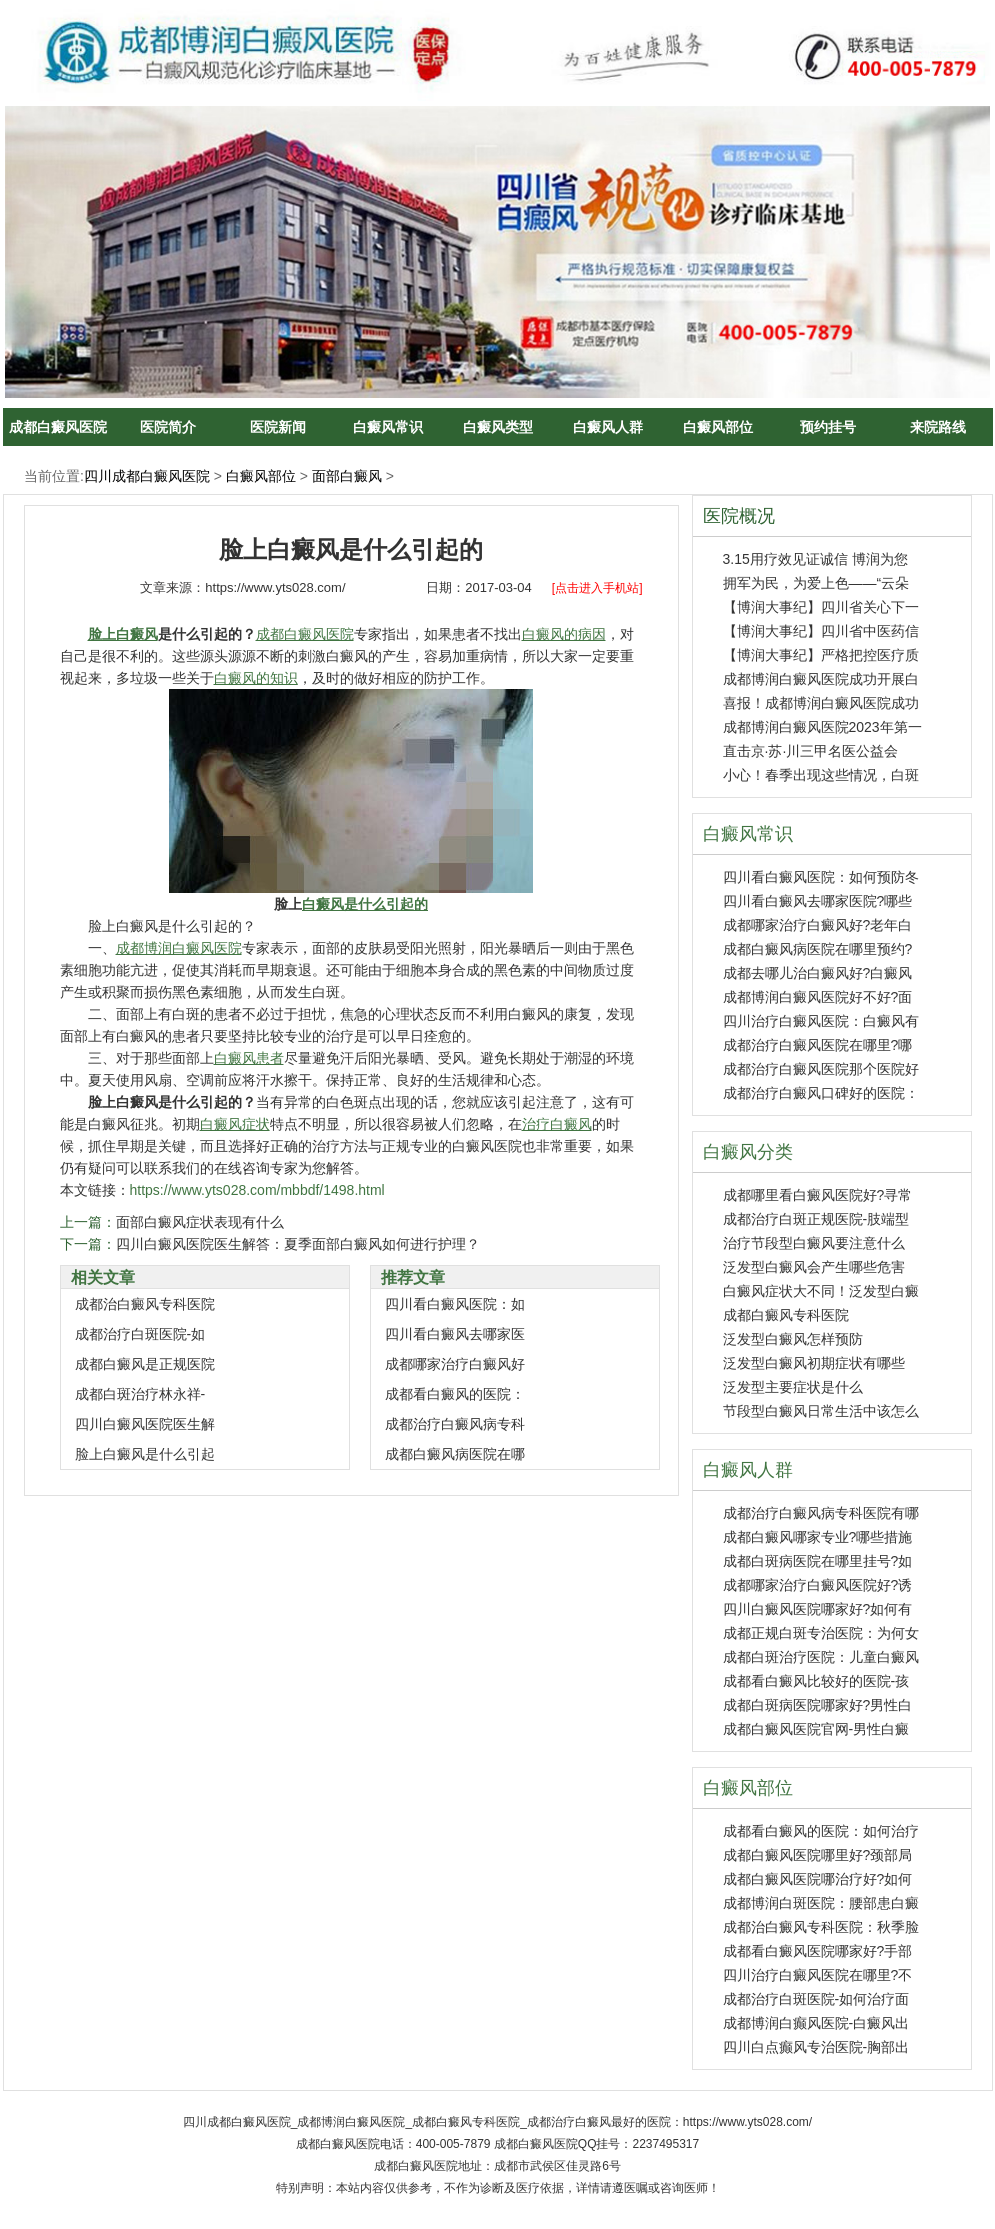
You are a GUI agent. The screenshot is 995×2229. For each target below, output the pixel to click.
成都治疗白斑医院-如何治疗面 (816, 1999)
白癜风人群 (608, 427)
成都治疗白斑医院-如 (140, 1334)
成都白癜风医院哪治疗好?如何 (818, 1879)
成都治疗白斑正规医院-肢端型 (816, 1219)
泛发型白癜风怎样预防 (793, 1339)
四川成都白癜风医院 (147, 476)
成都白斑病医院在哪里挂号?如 (818, 1561)
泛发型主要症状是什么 (793, 1387)
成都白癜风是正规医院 (145, 1364)
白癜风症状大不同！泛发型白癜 (821, 1291)
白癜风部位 (718, 427)
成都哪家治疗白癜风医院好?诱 (818, 1585)
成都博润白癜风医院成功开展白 (821, 679)
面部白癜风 (347, 476)
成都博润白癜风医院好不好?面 (818, 997)
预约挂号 (828, 427)
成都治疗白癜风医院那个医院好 (821, 1069)
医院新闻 (278, 427)
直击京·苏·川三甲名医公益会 (811, 751)
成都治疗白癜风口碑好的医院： (821, 1093)
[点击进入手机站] (597, 588)
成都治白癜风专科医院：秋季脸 (821, 1927)
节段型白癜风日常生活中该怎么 (821, 1411)
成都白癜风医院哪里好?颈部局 (818, 1855)
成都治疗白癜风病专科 (455, 1424)
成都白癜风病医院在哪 (455, 1454)
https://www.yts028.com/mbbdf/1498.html (257, 1190)
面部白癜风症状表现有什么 (200, 1222)
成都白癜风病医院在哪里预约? (818, 949)
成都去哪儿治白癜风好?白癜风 (818, 973)
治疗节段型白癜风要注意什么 (814, 1243)
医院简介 (168, 427)
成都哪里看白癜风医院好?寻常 (818, 1195)
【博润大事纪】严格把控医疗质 (821, 655)
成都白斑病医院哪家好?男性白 (818, 1705)
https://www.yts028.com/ (275, 587)
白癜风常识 (388, 427)
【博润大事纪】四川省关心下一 (821, 607)
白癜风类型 (498, 427)
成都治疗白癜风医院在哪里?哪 (818, 1045)
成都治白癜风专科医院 (145, 1304)
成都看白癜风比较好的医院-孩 (816, 1681)
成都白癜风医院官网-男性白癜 (816, 1729)
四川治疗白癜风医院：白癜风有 (821, 1021)
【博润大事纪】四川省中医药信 (821, 631)
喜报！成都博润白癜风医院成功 (821, 703)
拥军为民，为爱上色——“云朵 (816, 583)
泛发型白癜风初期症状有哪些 (814, 1363)
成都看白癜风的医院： (455, 1394)
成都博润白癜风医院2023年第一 (822, 727)
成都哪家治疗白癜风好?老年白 (818, 925)
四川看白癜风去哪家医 (455, 1334)
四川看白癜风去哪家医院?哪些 (818, 901)
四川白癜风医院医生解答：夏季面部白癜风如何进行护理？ (298, 1244)
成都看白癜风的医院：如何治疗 (821, 1831)
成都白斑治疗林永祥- (140, 1394)
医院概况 (739, 516)
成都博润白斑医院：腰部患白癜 (821, 1903)
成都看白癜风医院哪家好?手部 (818, 1951)
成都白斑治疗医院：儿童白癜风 (821, 1657)
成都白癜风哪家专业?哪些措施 (818, 1537)
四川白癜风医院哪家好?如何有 (818, 1609)
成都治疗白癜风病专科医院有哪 (821, 1513)
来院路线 (938, 427)
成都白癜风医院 (58, 427)
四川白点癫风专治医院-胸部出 (816, 2047)
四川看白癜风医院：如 (455, 1304)
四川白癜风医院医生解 (145, 1424)
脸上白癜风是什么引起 (145, 1454)
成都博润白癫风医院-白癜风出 (816, 2023)
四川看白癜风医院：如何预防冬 (821, 877)
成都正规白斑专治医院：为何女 (821, 1633)
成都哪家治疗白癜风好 (455, 1364)
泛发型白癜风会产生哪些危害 (814, 1267)
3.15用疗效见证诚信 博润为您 (815, 559)
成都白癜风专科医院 (786, 1315)
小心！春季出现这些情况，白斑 (821, 775)
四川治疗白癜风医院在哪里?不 (818, 1975)
